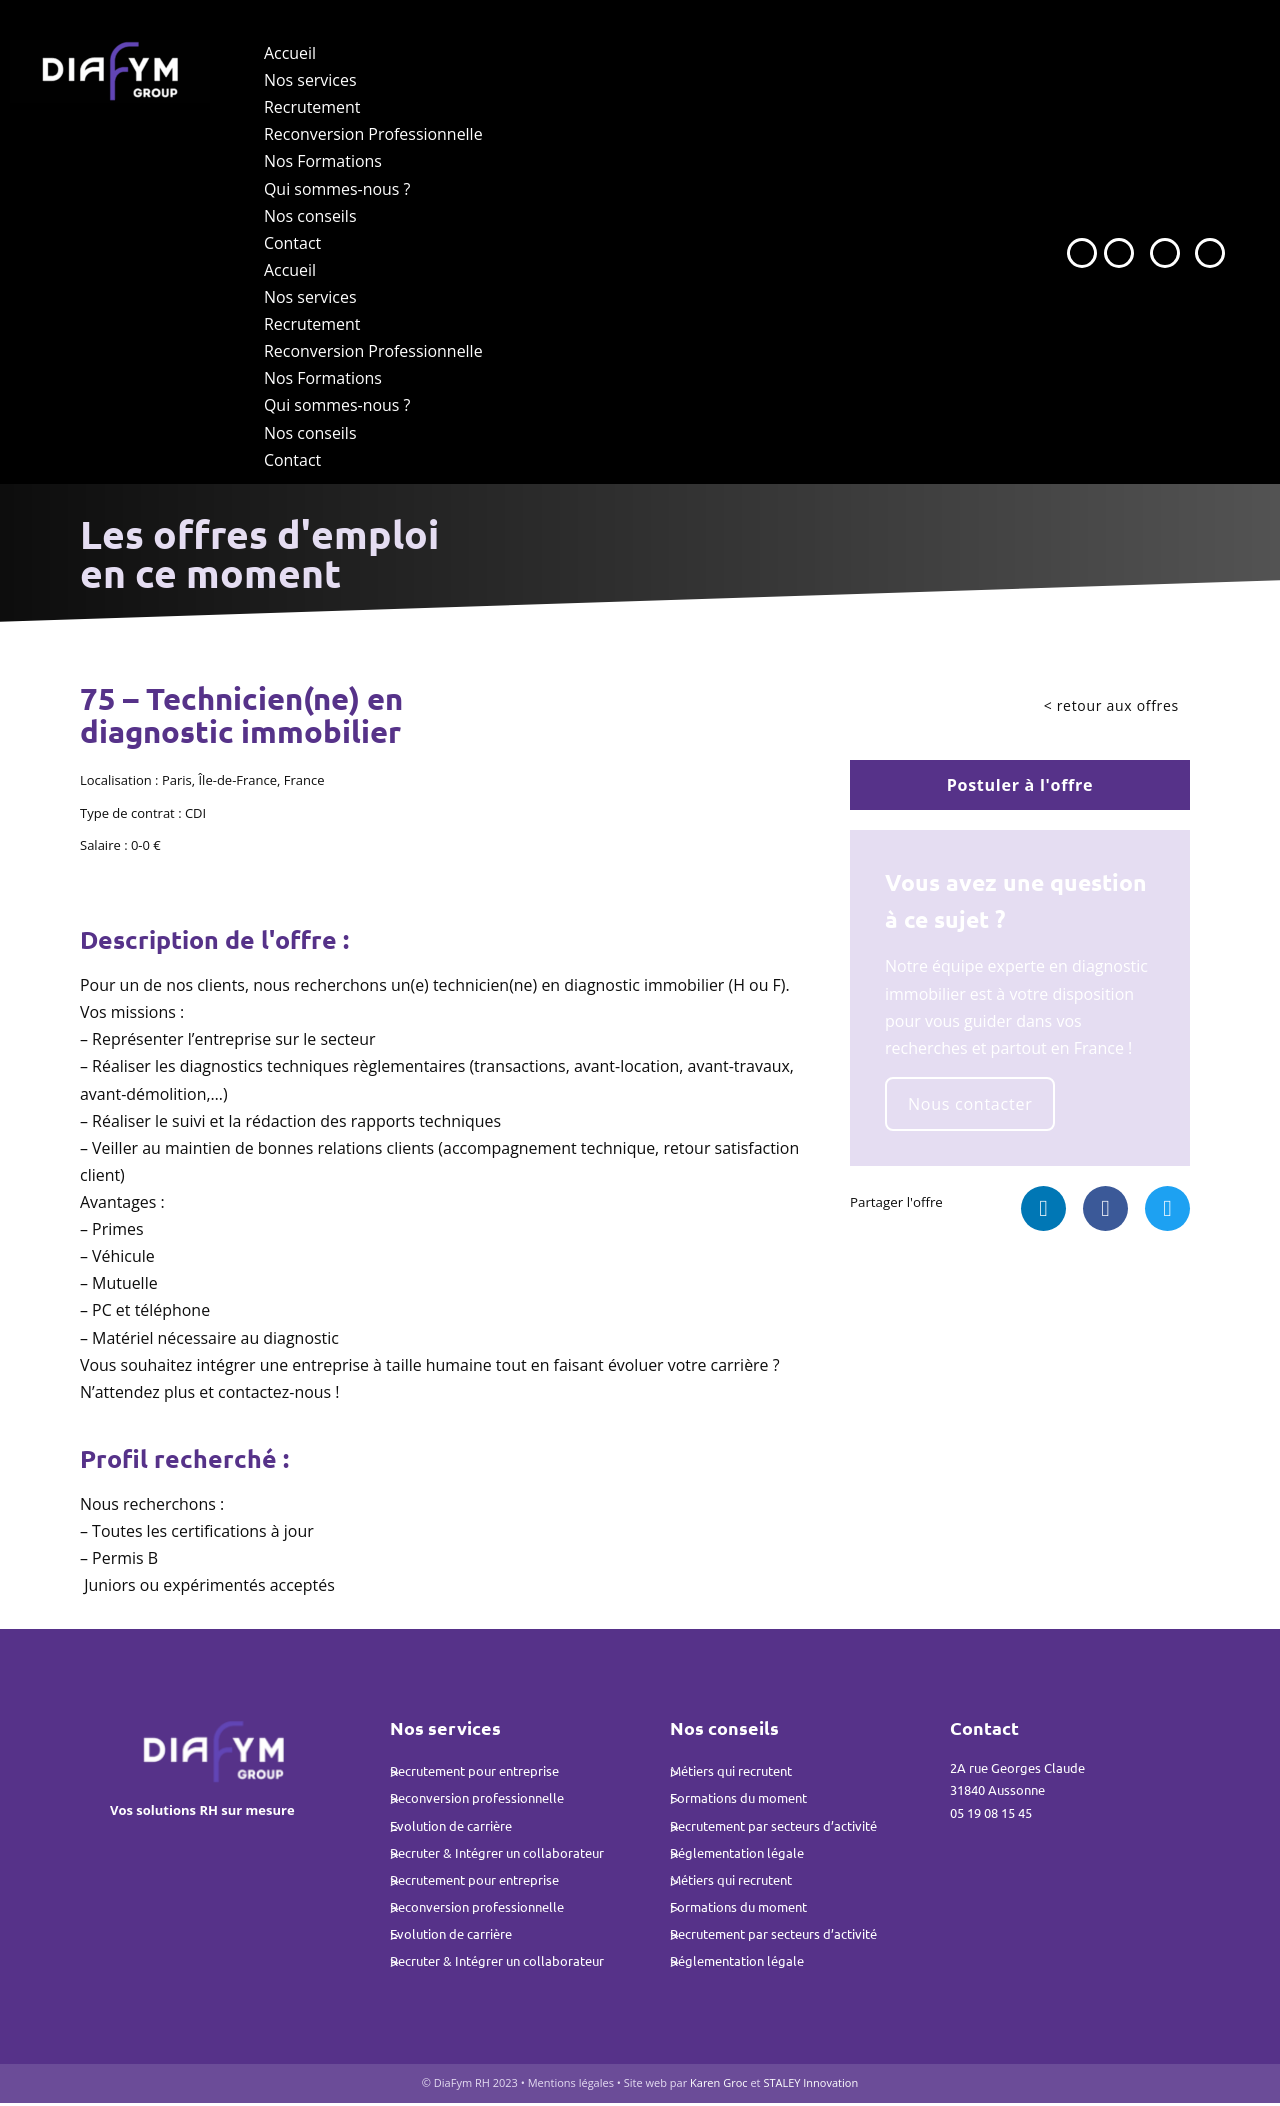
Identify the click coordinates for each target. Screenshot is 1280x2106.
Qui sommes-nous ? (337, 189)
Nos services (310, 80)
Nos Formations (323, 162)
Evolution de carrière (451, 1828)
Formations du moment (738, 1800)
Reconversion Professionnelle (373, 135)
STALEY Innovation (810, 2086)
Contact (292, 243)
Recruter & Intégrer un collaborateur (497, 1855)
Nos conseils (310, 216)
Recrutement (312, 107)
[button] (1043, 1211)
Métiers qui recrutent (731, 1773)
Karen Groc (720, 2086)
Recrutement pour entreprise (474, 1773)
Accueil (290, 53)
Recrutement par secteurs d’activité (773, 1828)
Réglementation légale (737, 1855)
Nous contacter (973, 1106)
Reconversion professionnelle (477, 1800)
